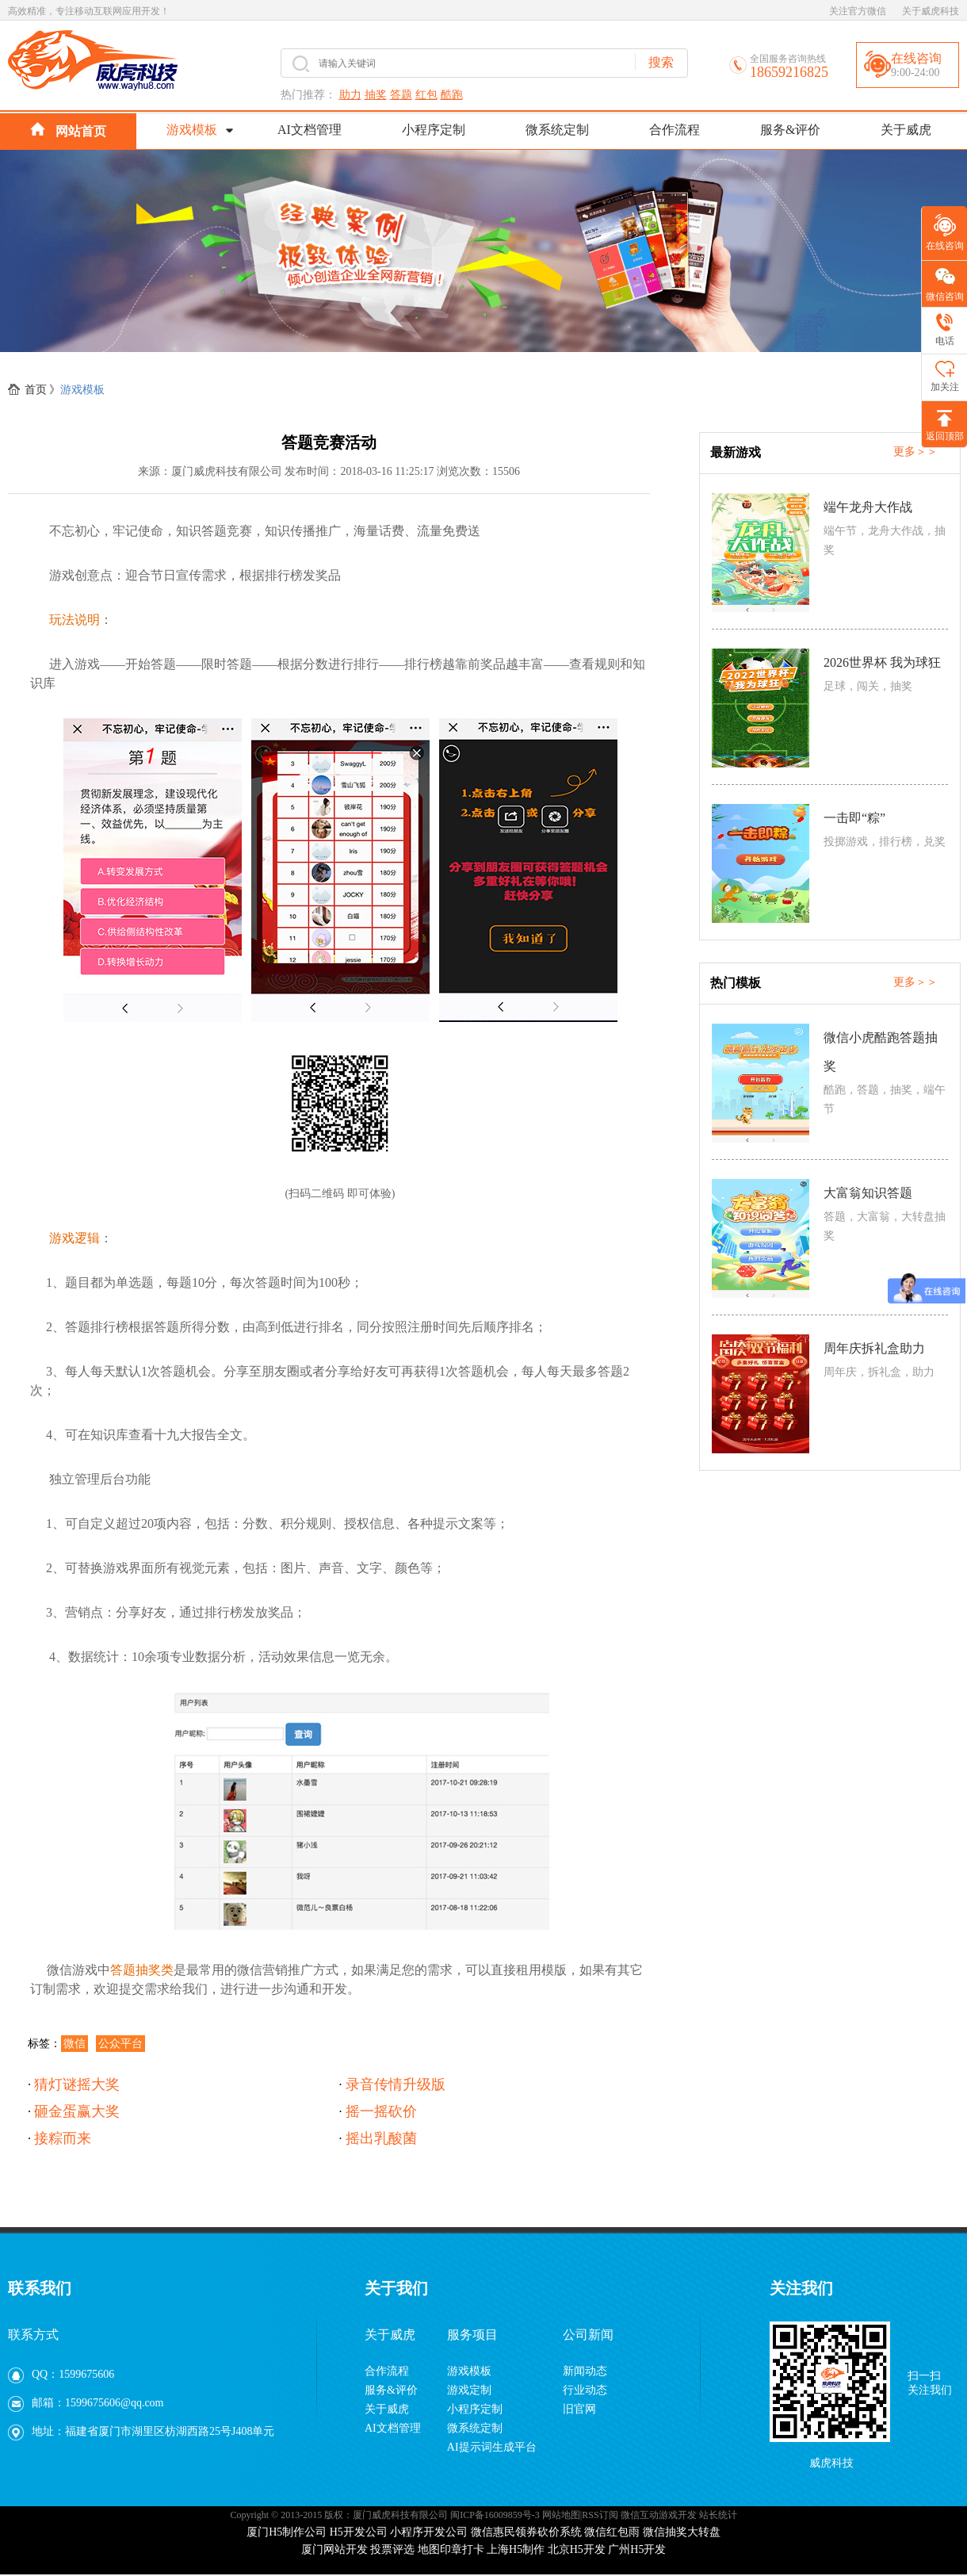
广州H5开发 (637, 2549)
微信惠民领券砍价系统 (526, 2532)
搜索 (661, 62)
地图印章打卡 (451, 2549)
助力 (350, 95)
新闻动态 (585, 2371)
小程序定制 (433, 129)
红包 (426, 95)
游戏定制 (469, 2390)
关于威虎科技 (930, 11)
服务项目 (472, 2334)
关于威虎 (906, 129)
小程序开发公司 (429, 2532)
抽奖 (376, 95)
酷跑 (452, 95)
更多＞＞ (915, 451)
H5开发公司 (359, 2532)
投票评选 (392, 2549)
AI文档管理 (309, 129)
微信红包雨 (612, 2532)
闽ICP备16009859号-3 (495, 2514)
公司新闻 (588, 2334)
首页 (36, 390)
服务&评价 (790, 129)
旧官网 (579, 2409)
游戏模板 (191, 129)
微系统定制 (557, 129)
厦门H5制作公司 (287, 2532)
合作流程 (674, 129)
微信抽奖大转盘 (681, 2532)
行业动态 (585, 2390)
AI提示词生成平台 (492, 2447)
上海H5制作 (516, 2549)
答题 (401, 95)
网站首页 (68, 130)
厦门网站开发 (334, 2549)
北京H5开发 (577, 2549)
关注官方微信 (857, 11)
